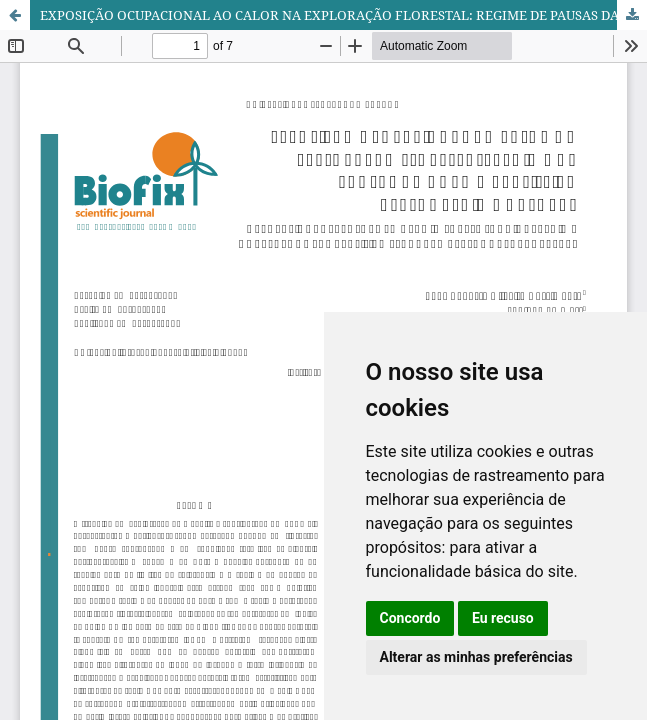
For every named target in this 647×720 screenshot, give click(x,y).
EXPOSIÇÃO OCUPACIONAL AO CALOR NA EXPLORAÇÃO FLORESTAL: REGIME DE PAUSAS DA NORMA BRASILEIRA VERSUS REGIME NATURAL (343, 15)
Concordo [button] (410, 618)
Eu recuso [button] (503, 618)
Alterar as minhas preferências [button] (476, 657)
